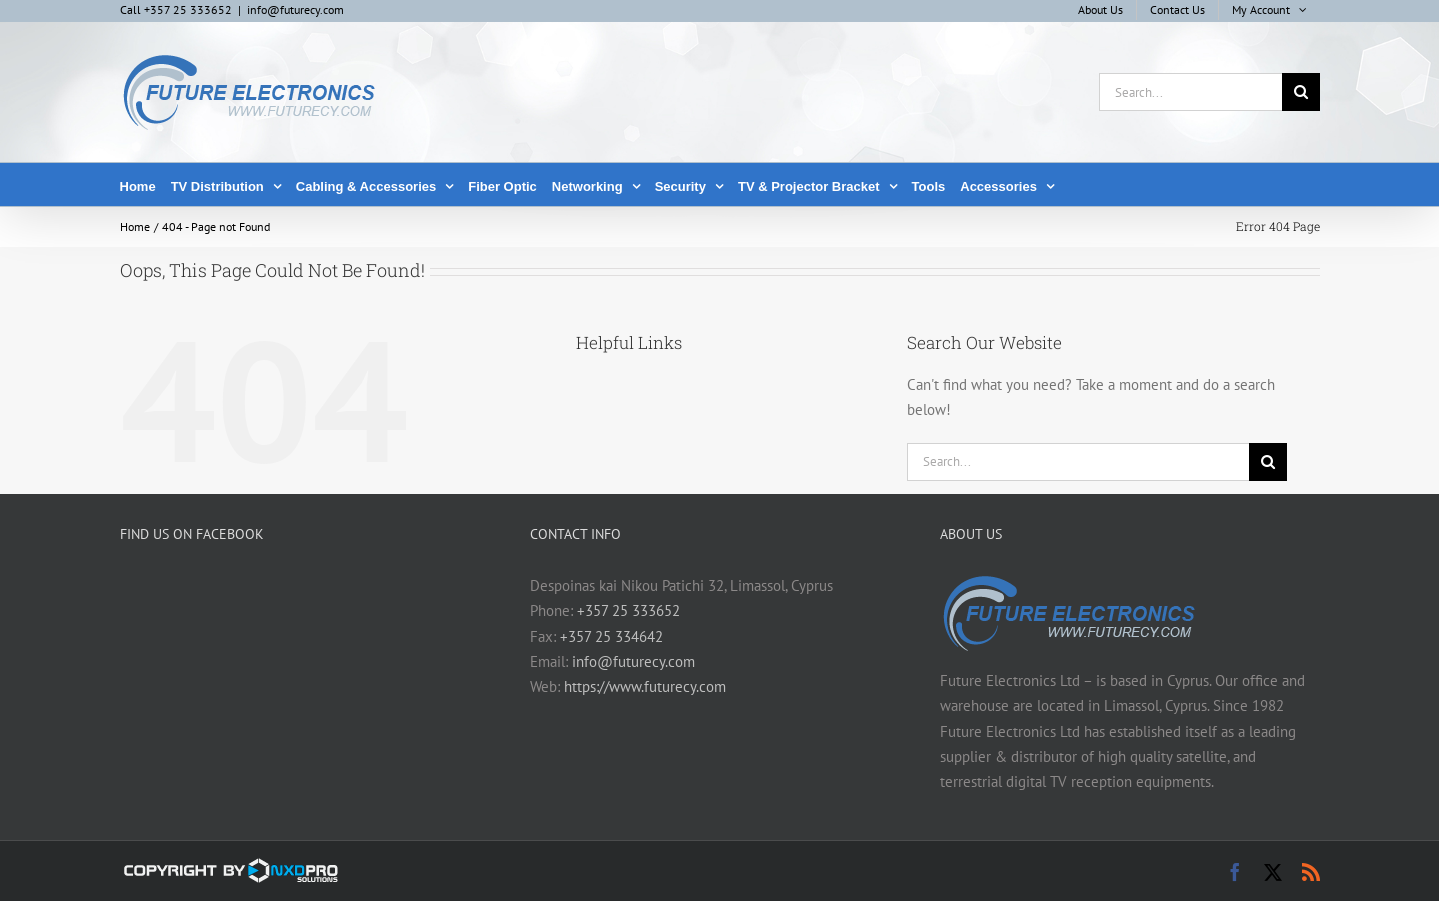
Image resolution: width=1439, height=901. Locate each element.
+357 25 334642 (611, 636)
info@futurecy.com (295, 9)
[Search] (1301, 92)
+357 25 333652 (628, 610)
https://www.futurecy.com (645, 686)
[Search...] (1190, 92)
